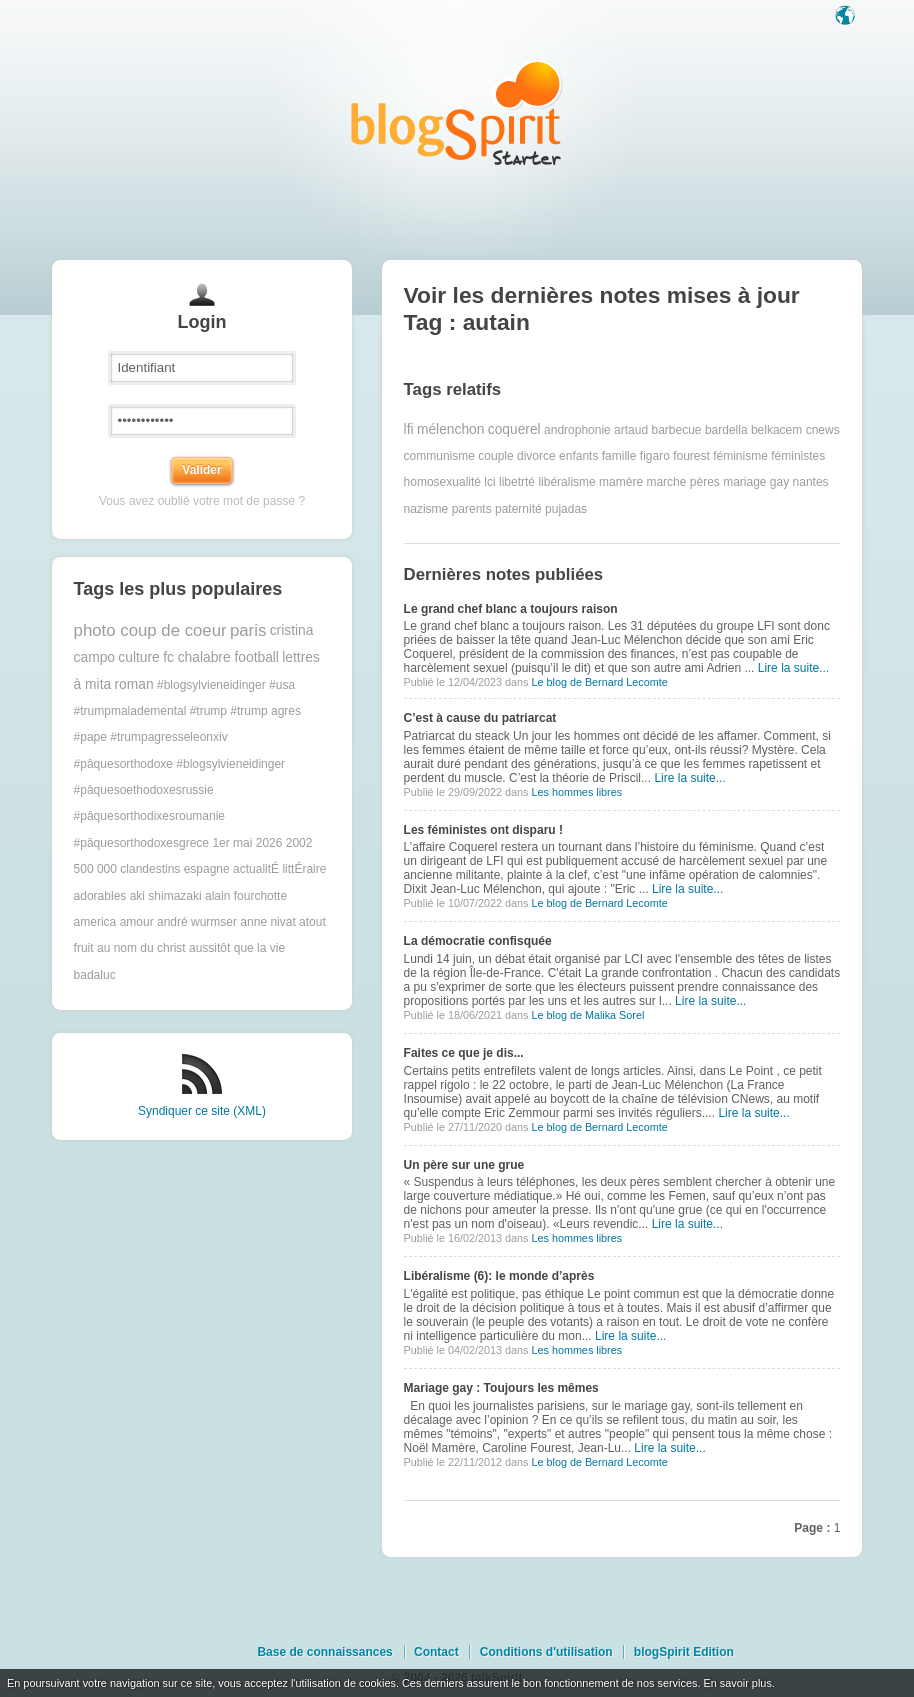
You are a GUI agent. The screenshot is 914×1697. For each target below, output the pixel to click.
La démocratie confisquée (478, 941)
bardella (726, 430)
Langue (847, 17)
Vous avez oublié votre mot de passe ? (202, 501)
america (95, 922)
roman (134, 684)
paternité (518, 509)
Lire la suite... (793, 668)
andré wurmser (197, 922)
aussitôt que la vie (237, 948)
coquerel (514, 429)
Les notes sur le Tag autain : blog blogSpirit (457, 112)
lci (489, 482)
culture (138, 657)
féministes (798, 456)
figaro (655, 456)
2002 (299, 843)
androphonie (577, 430)
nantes (811, 482)
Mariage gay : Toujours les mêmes (501, 1388)
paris (248, 630)
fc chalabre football (221, 657)
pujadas (566, 509)
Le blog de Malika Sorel (587, 1015)
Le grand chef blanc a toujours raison (511, 609)
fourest (691, 456)
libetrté (517, 482)
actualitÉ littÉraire (279, 869)
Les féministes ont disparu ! (483, 830)
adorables (100, 896)
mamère (621, 482)
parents (472, 509)
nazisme (426, 509)
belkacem (776, 430)
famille (619, 456)
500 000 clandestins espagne (152, 869)
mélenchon (451, 429)
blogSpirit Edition (684, 1652)
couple (495, 456)
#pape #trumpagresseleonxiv (151, 737)
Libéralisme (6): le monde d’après (499, 1276)
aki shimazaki (166, 896)
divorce (536, 456)
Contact (436, 1652)
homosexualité (442, 482)
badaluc (95, 975)
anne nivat (267, 922)
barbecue (676, 430)
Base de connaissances (324, 1652)
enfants (578, 456)
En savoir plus (737, 1683)
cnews (823, 430)
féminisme (740, 456)
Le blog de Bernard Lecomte (599, 682)
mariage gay (756, 482)
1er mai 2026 (247, 843)
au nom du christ (141, 948)
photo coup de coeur (150, 630)
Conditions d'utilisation (546, 1652)
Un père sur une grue (464, 1165)
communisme (439, 456)
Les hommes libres (576, 792)
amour (137, 922)
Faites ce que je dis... (464, 1053)
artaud (631, 430)
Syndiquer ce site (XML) (202, 1111)
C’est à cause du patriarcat (480, 718)
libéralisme (566, 482)
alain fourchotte (246, 896)
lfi (409, 429)
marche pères (682, 482)
